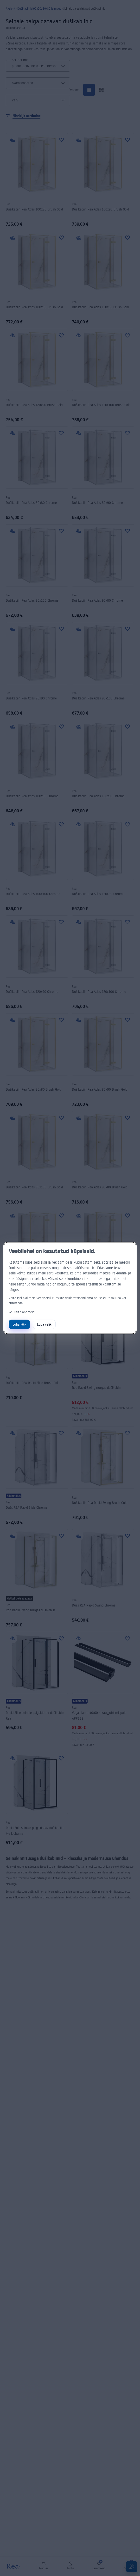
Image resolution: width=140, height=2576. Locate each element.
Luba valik (44, 1324)
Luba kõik (19, 1324)
